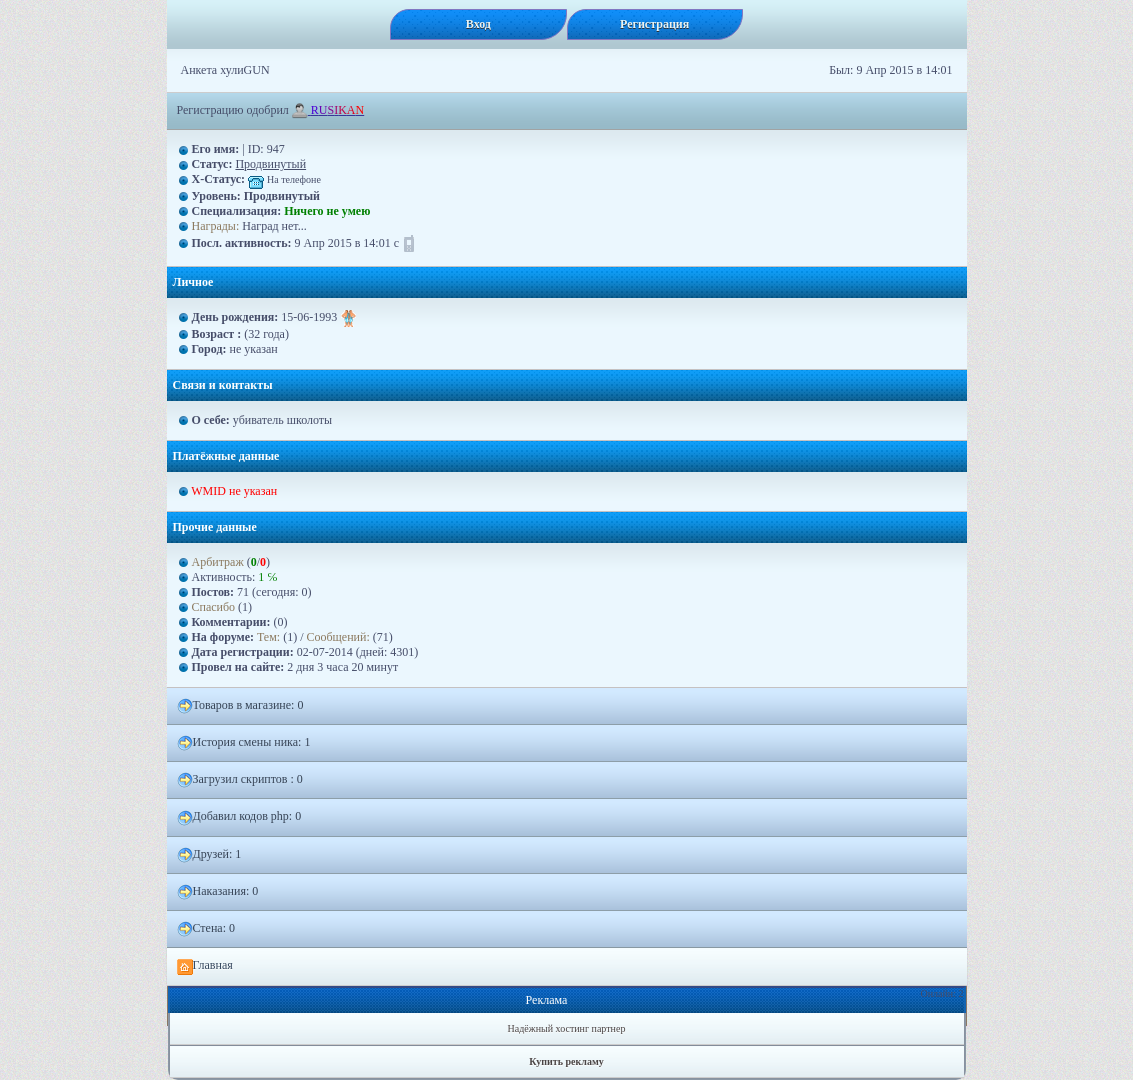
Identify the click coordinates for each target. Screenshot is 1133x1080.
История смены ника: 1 (244, 743)
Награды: (216, 226)
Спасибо (214, 607)
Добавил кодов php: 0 (239, 817)
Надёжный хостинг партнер (567, 1028)
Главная (205, 966)
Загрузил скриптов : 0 (240, 780)
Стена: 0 (206, 929)
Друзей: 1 (209, 855)
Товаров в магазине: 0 (240, 706)
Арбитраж (218, 562)
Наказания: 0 (218, 892)
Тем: (268, 637)
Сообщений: (339, 637)
